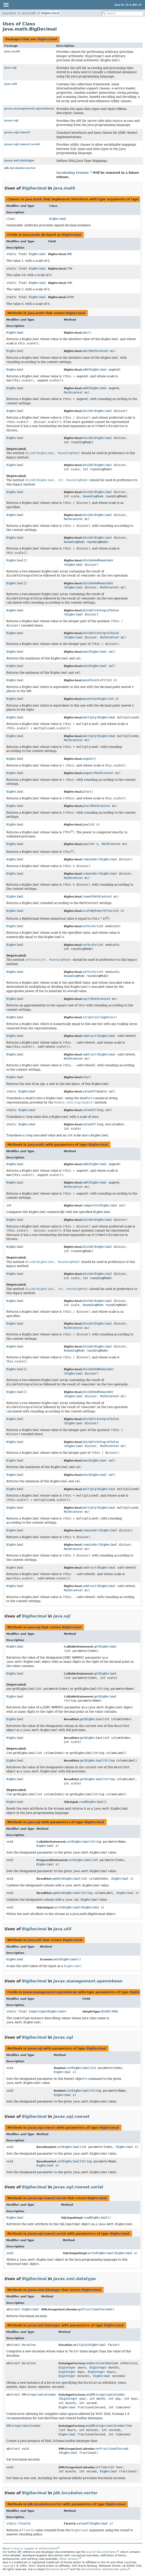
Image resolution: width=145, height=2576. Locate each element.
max (85, 651)
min (85, 666)
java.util (10, 83)
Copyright (9, 2565)
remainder (90, 859)
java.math (29, 13)
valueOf (89, 1091)
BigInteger (67, 2367)
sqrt (86, 999)
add (85, 369)
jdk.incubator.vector (20, 168)
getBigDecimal (105, 1646)
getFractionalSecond (94, 2309)
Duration (29, 2344)
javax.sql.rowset (17, 132)
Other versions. (69, 2558)
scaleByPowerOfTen (97, 910)
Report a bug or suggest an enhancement (30, 2548)
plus (86, 791)
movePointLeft (94, 680)
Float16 (24, 2523)
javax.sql (11, 120)
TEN (69, 268)
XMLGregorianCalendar (39, 2394)
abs (85, 332)
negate (88, 758)
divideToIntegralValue (101, 610)
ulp (85, 1077)
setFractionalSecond (111, 2448)
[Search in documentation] (122, 13)
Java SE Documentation (101, 2552)
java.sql (10, 67)
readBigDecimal (91, 1802)
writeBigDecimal (67, 1907)
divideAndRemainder (98, 560)
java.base (9, 13)
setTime (101, 2467)
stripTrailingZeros (98, 1017)
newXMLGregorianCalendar (105, 2394)
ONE (69, 254)
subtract (89, 1035)
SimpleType (37, 2011)
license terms (58, 2569)
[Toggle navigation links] (5, 5)
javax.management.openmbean (29, 108)
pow (85, 824)
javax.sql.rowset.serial (22, 144)
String (71, 1700)
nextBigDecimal (65, 1959)
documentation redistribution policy (104, 2569)
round (87, 896)
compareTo (90, 1205)
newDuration (94, 2363)
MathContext (99, 351)
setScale (89, 926)
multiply (89, 717)
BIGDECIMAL (109, 2011)
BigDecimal (50, 13)
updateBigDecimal (66, 1878)
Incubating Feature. (73, 172)
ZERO (70, 297)
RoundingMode (93, 496)
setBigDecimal (78, 1841)
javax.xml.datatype (19, 160)
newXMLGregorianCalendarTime (108, 2425)
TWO (69, 282)
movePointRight (95, 698)
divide (88, 411)
